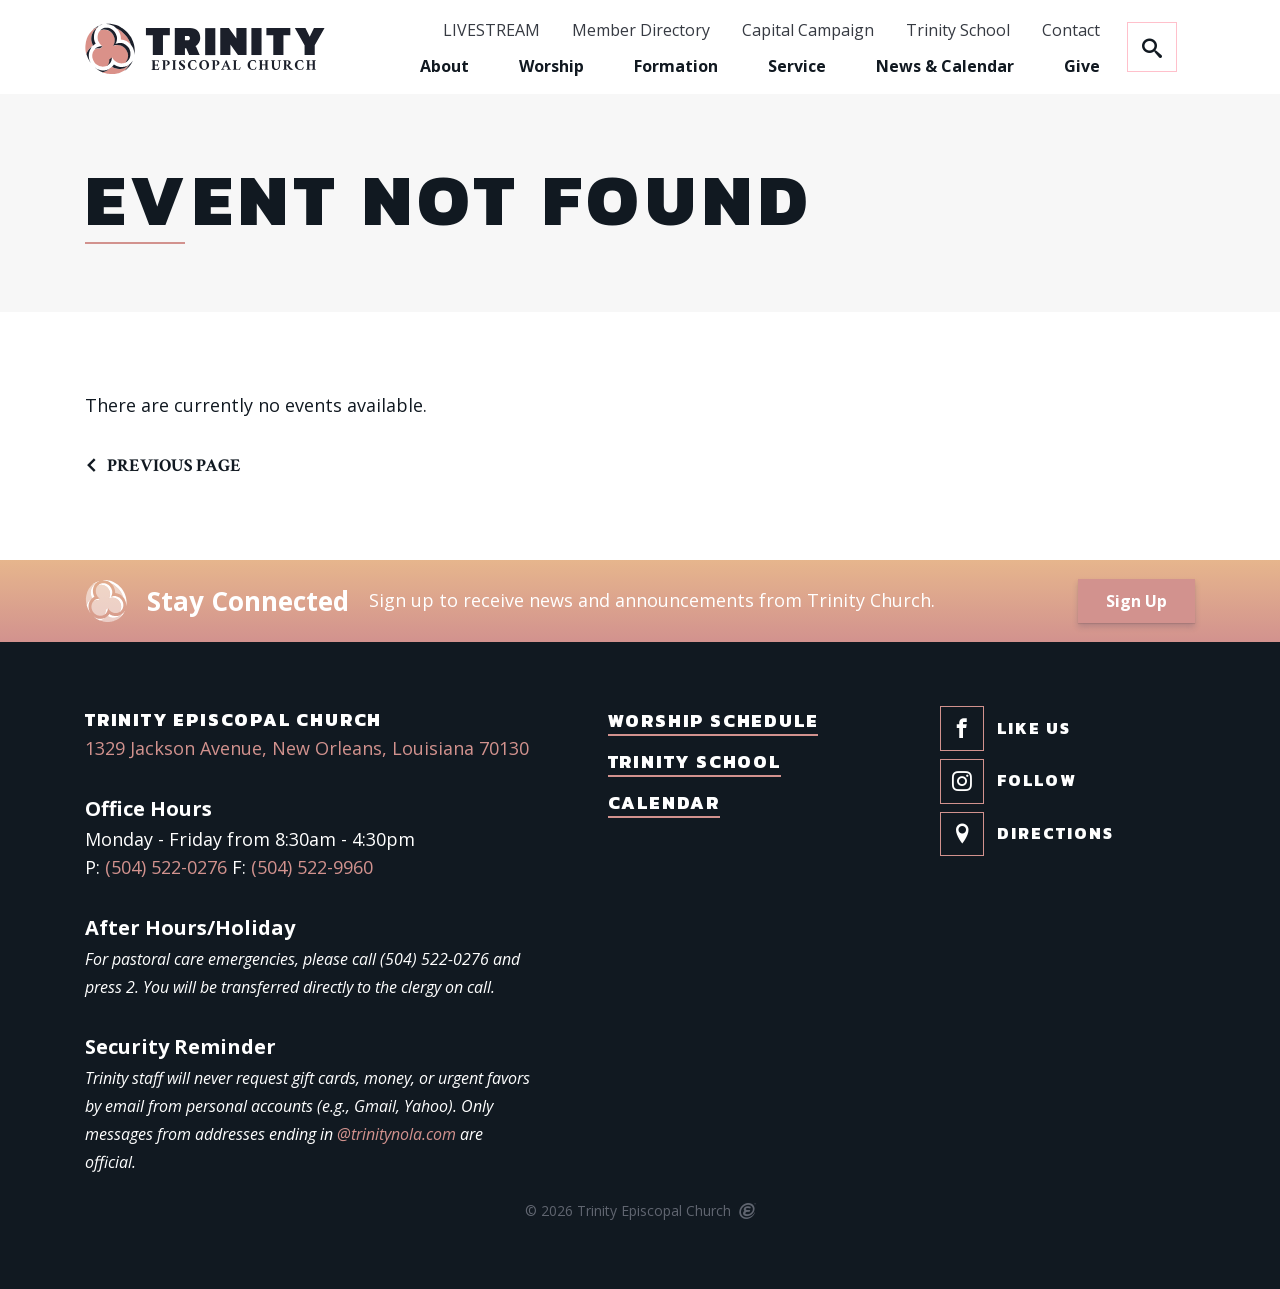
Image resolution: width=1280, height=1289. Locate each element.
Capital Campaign (808, 31)
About (444, 66)
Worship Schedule (713, 720)
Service (797, 66)
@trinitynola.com (396, 1134)
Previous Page (174, 465)
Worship (551, 66)
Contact (1071, 31)
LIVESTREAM (491, 31)
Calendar (664, 802)
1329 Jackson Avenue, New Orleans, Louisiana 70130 (307, 748)
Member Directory (641, 31)
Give (1082, 66)
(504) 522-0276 (166, 867)
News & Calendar (945, 66)
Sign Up (1136, 601)
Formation (676, 66)
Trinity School (958, 31)
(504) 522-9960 (312, 867)
